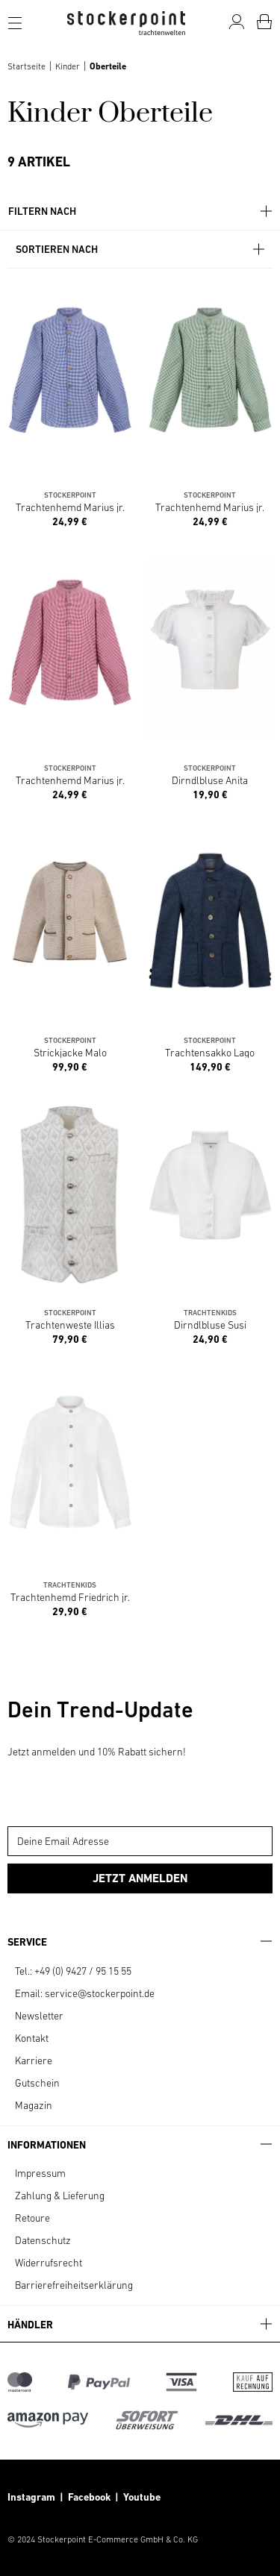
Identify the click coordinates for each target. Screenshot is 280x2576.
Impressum (40, 2173)
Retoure (32, 2218)
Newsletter (39, 2016)
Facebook (91, 2497)
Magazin (33, 2105)
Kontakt (32, 2038)
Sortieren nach (141, 249)
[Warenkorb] (264, 22)
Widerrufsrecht (48, 2263)
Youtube (141, 2497)
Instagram (31, 2497)
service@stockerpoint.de (100, 1993)
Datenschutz (43, 2240)
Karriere (33, 2060)
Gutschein (37, 2083)
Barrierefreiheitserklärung (74, 2285)
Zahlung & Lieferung (60, 2195)
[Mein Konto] (237, 22)
